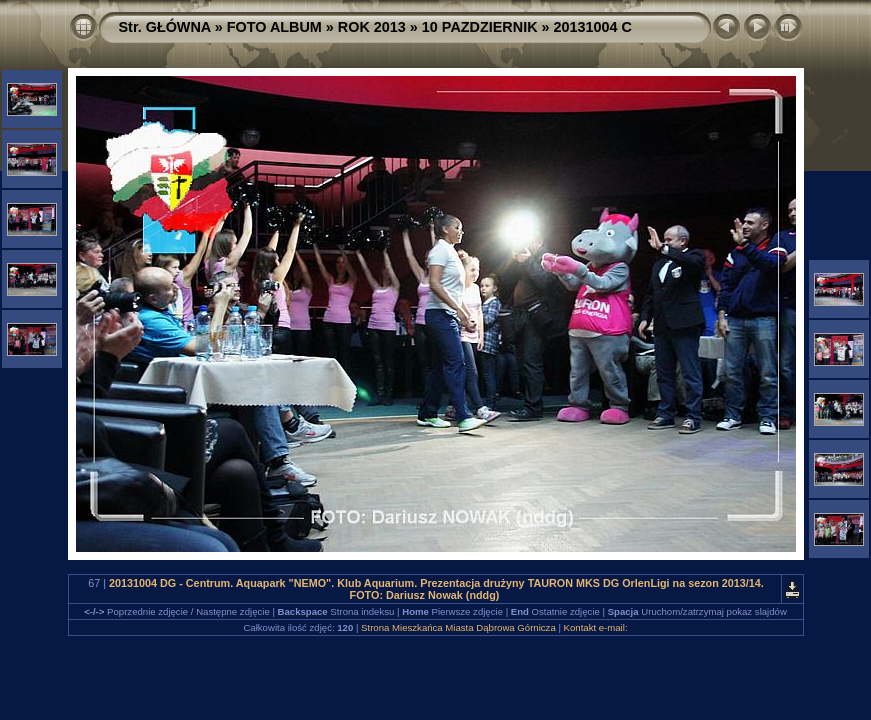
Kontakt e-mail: (596, 627)
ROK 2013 (372, 27)
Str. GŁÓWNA (165, 27)
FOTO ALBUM (274, 27)
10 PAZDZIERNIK (480, 27)
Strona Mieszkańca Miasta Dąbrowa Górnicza (458, 627)
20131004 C (593, 27)
